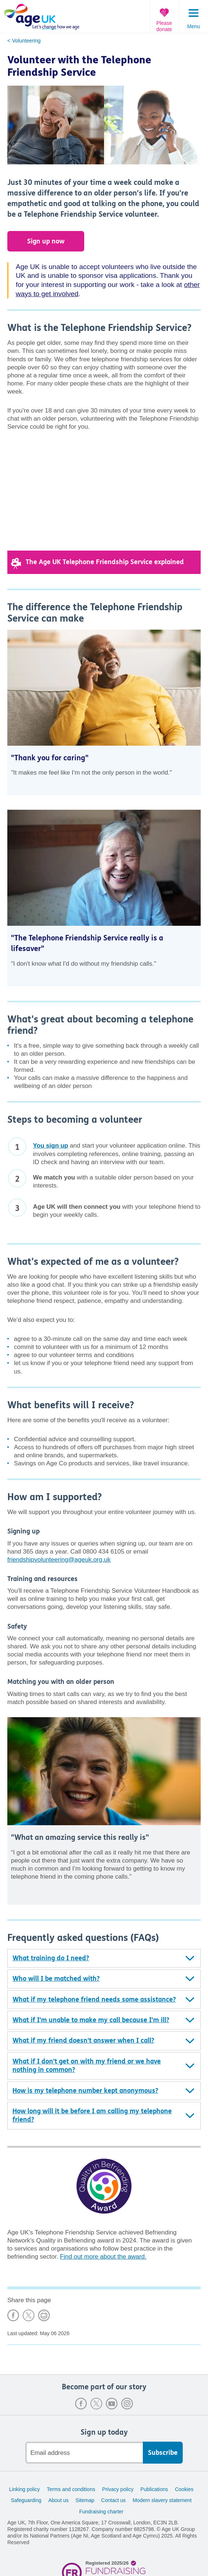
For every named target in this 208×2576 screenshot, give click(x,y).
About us (58, 2500)
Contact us (113, 2500)
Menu (193, 26)
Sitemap (84, 2500)
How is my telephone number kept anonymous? (85, 2091)
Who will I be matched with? (56, 1979)
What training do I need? (50, 1958)
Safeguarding (26, 2500)
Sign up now (45, 241)
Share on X (28, 2315)
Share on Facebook (13, 2315)
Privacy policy (118, 2489)
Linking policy (24, 2489)
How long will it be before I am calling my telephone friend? (92, 2115)
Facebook (81, 2403)
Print (44, 2315)
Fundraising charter (101, 2512)
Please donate (164, 26)
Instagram (127, 2403)
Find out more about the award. (103, 2256)
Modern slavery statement (162, 2500)
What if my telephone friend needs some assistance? (94, 1999)
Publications (154, 2489)
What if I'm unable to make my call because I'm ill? (90, 2020)
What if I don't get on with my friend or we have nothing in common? (86, 2065)
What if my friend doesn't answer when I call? (83, 2040)
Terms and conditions (71, 2489)
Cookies (184, 2489)
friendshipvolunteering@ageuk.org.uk (59, 1559)
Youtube (112, 2403)
